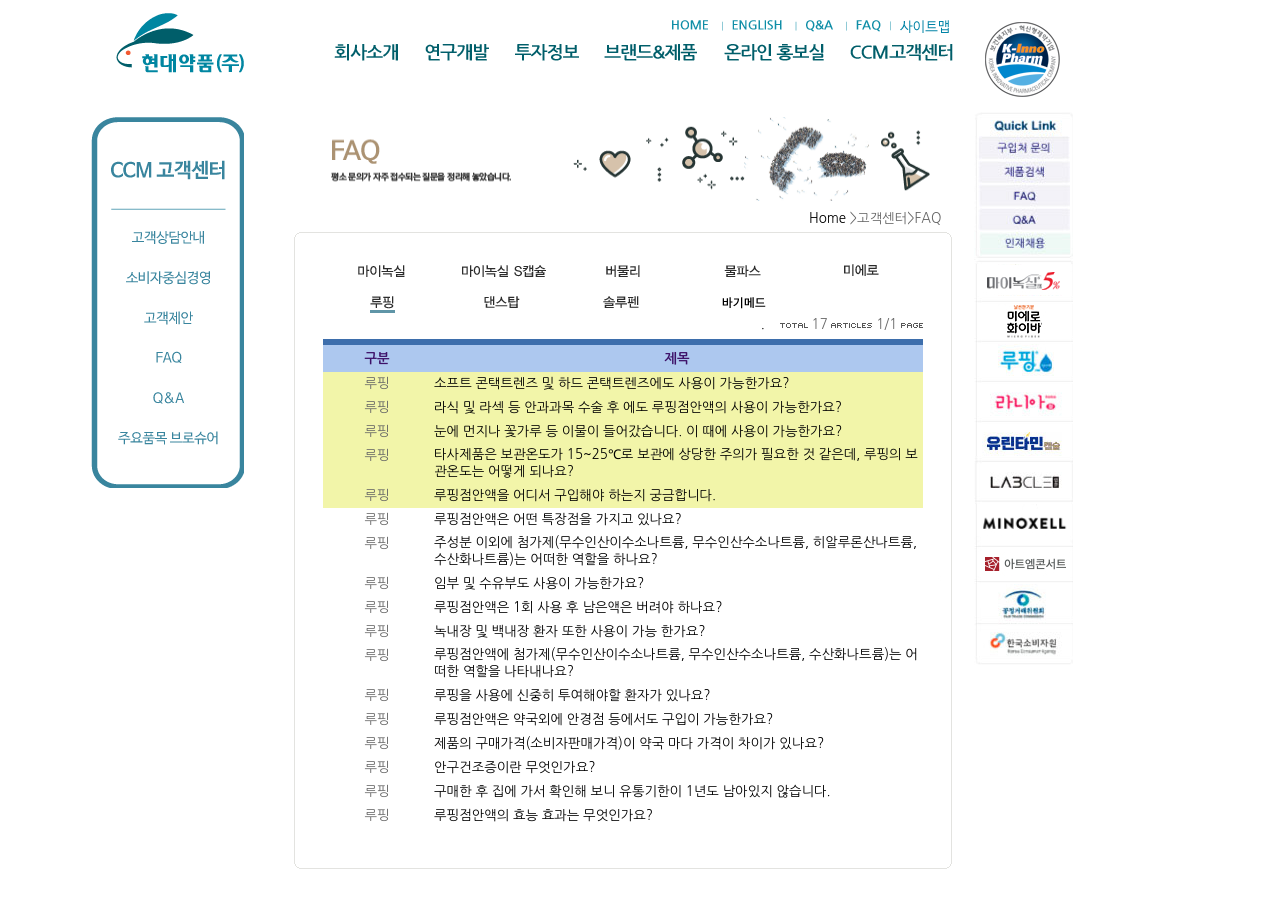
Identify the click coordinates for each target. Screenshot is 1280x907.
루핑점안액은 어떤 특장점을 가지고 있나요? (559, 519)
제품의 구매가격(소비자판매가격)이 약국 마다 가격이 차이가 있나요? (629, 743)
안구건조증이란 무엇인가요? (514, 767)
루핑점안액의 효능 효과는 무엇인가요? (543, 815)
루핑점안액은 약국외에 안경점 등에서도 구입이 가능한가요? (603, 719)
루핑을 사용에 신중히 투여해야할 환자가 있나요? (574, 695)
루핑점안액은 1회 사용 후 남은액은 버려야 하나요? (580, 607)
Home (827, 218)
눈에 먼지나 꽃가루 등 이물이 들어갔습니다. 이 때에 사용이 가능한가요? (640, 431)
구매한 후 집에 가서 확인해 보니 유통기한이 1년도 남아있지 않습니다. (634, 791)
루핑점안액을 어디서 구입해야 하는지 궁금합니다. (577, 495)
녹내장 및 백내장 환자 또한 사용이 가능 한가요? (571, 631)
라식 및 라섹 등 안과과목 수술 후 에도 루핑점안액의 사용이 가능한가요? (640, 407)
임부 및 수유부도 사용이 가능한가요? (541, 583)
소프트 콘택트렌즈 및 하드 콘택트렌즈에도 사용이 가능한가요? (613, 383)
